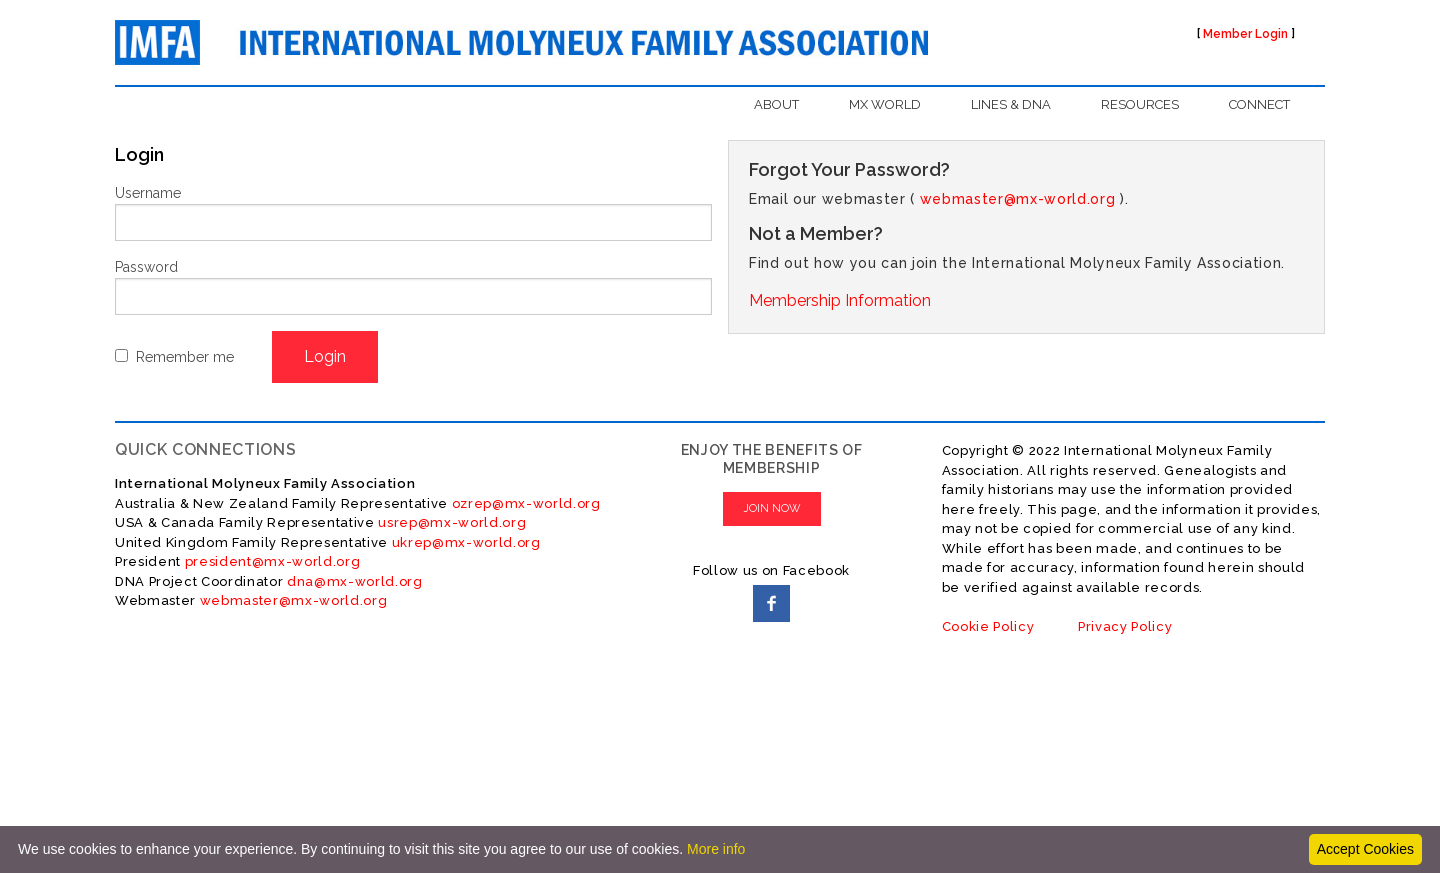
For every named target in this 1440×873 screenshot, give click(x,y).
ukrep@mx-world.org (466, 542)
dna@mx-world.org (355, 581)
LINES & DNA (1011, 104)
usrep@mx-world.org (452, 522)
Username (148, 193)
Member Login (1245, 34)
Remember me (185, 357)
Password (146, 267)
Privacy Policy (1125, 626)
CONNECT (1259, 104)
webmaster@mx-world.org (1018, 199)
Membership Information (840, 300)
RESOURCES (1140, 104)
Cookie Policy (988, 626)
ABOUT (776, 104)
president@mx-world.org (273, 561)
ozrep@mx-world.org (526, 503)
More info (716, 849)
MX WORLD (885, 104)
